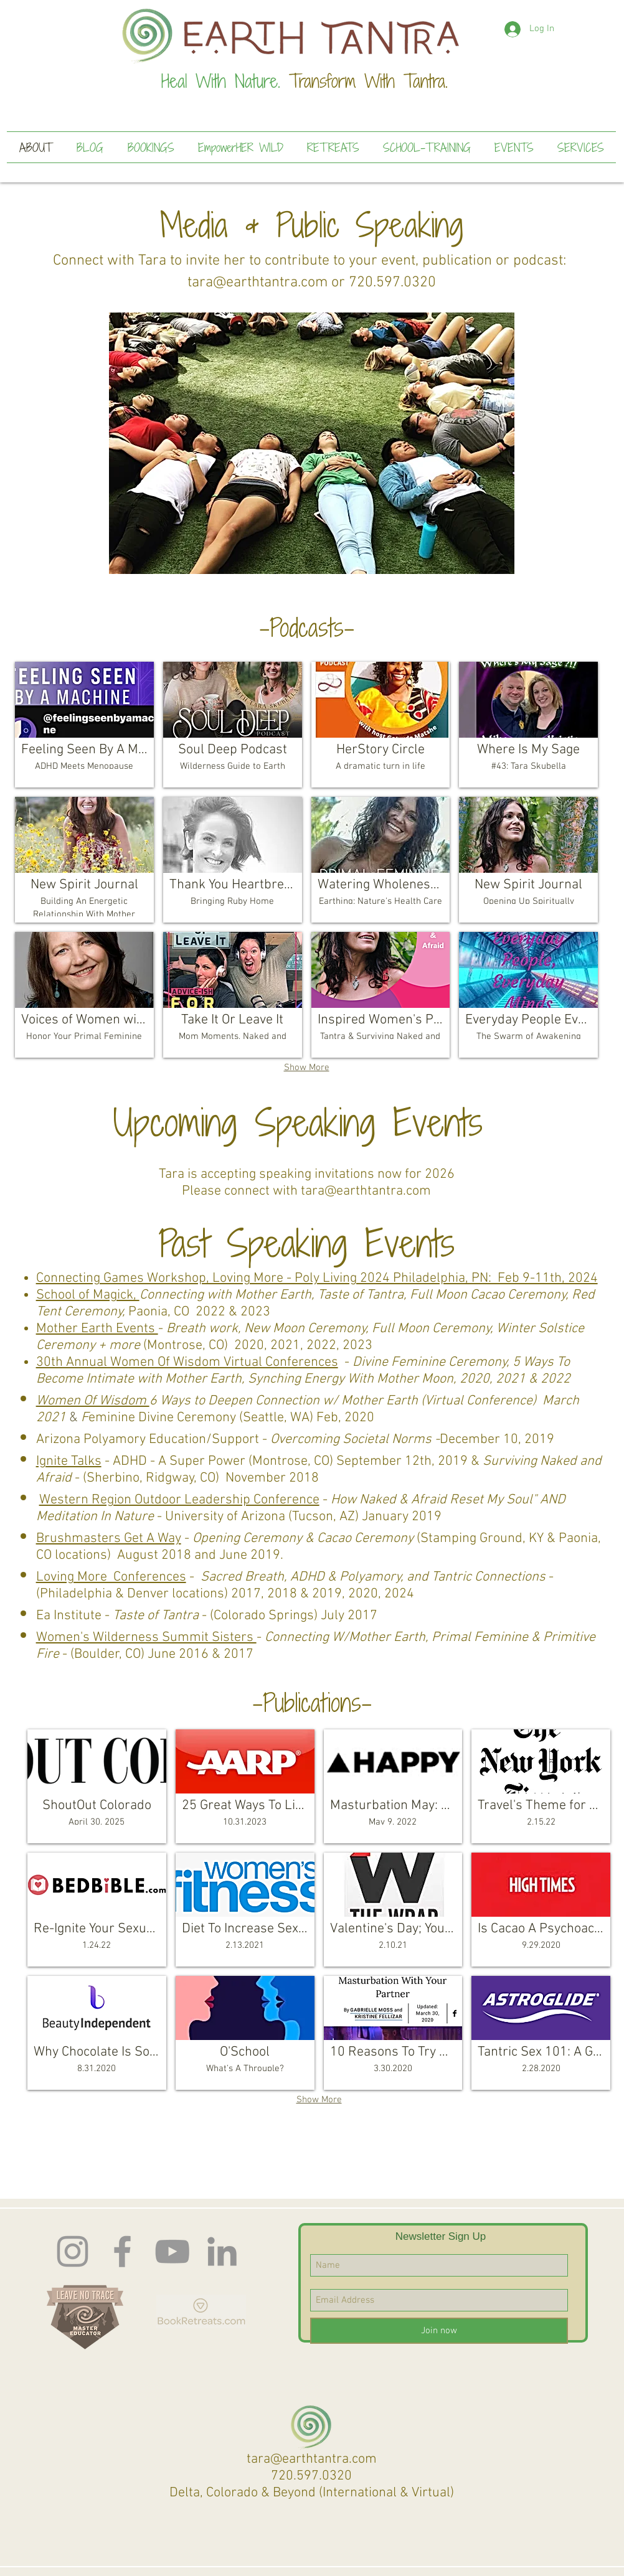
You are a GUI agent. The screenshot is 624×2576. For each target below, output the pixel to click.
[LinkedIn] (222, 2251)
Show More (306, 1067)
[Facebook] (122, 2251)
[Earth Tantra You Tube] (172, 2251)
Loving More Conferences (111, 1577)
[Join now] (439, 2331)
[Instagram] (72, 2251)
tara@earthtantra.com (257, 282)
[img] (84, 860)
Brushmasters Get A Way (108, 1538)
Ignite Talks (69, 1461)
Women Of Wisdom (92, 1401)
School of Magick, (87, 1295)
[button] (311, 443)
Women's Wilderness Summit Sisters (146, 1637)
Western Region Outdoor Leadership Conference (179, 1500)
